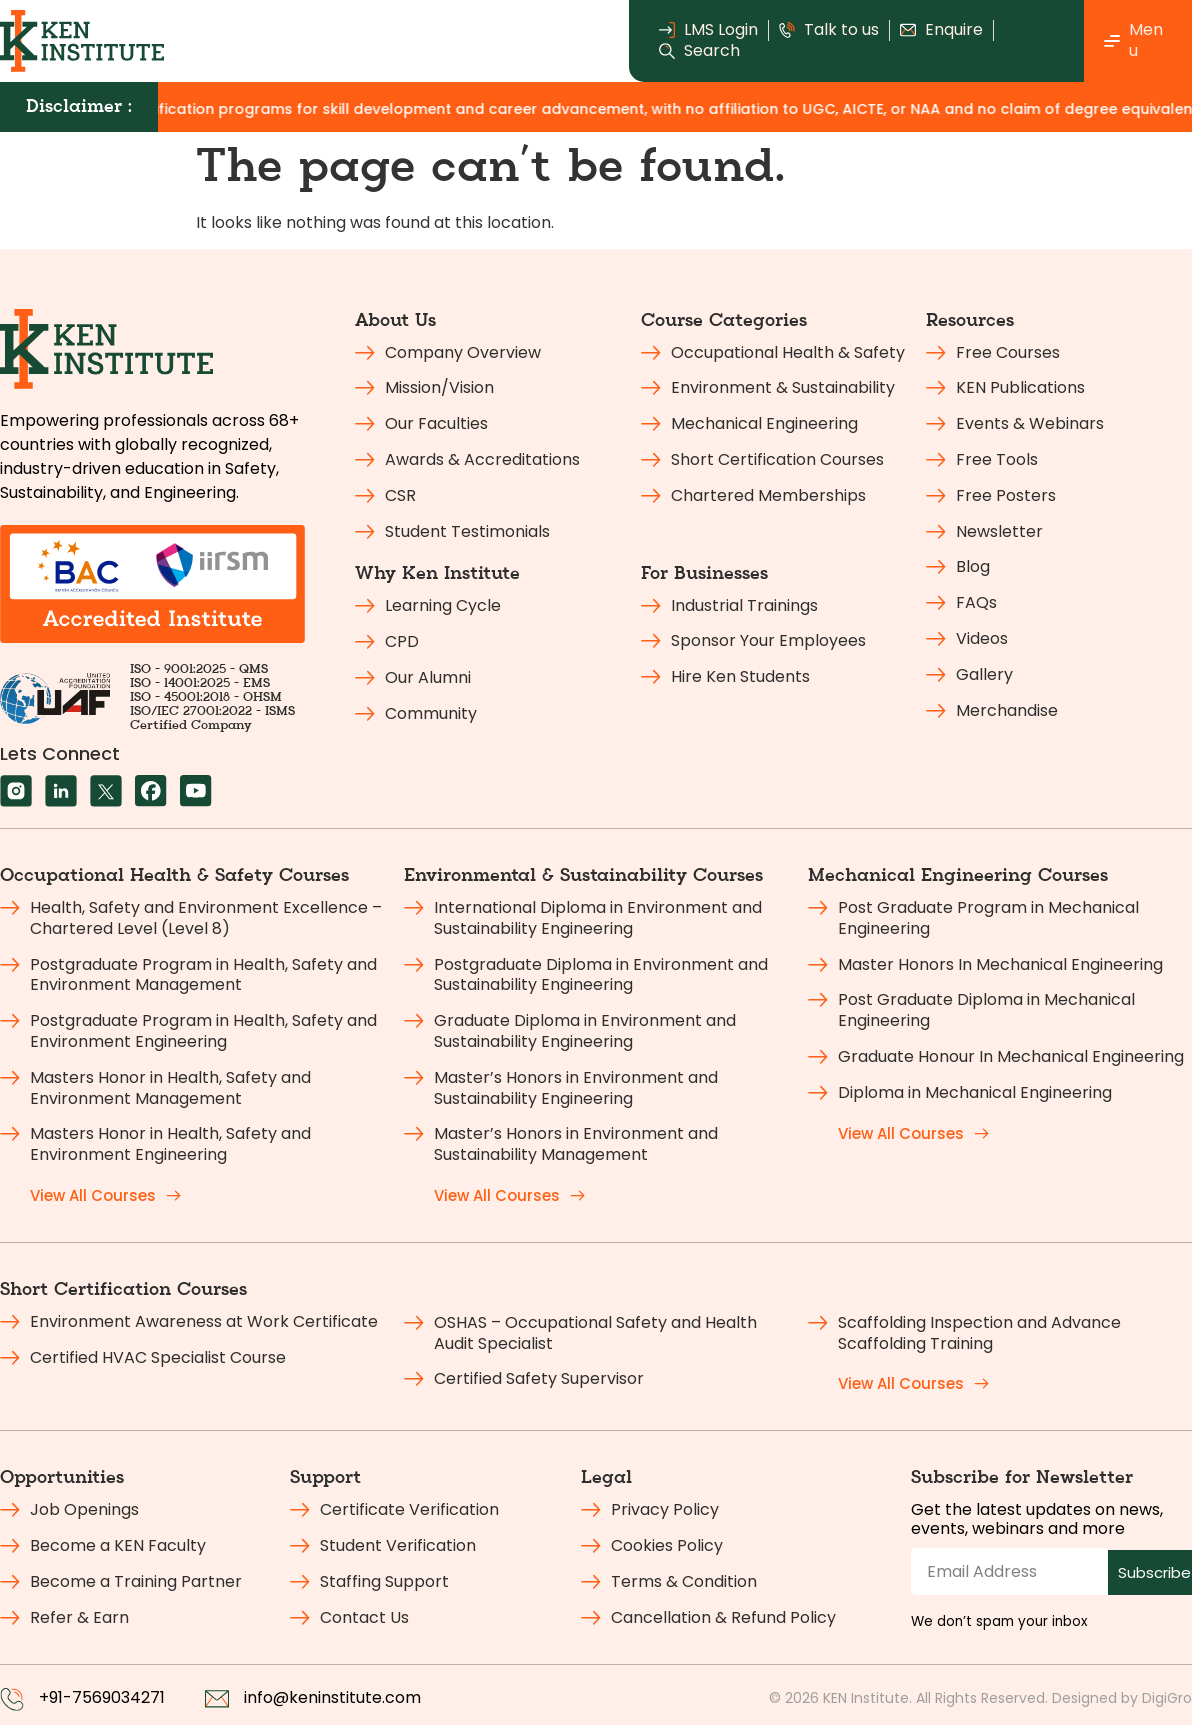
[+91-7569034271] (12, 1699)
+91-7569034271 (102, 1697)
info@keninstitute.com (332, 1697)
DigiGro (1167, 1698)
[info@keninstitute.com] (217, 1699)
